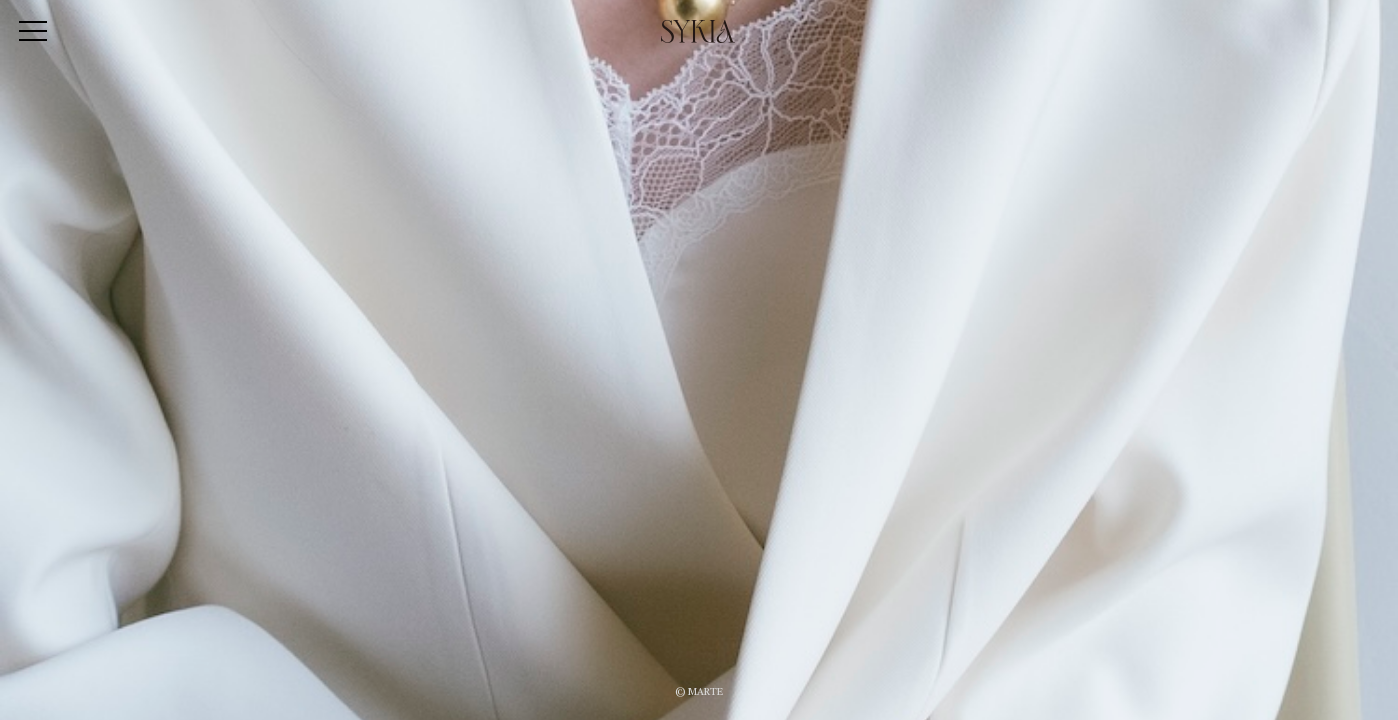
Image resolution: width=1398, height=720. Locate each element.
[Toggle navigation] (33, 33)
